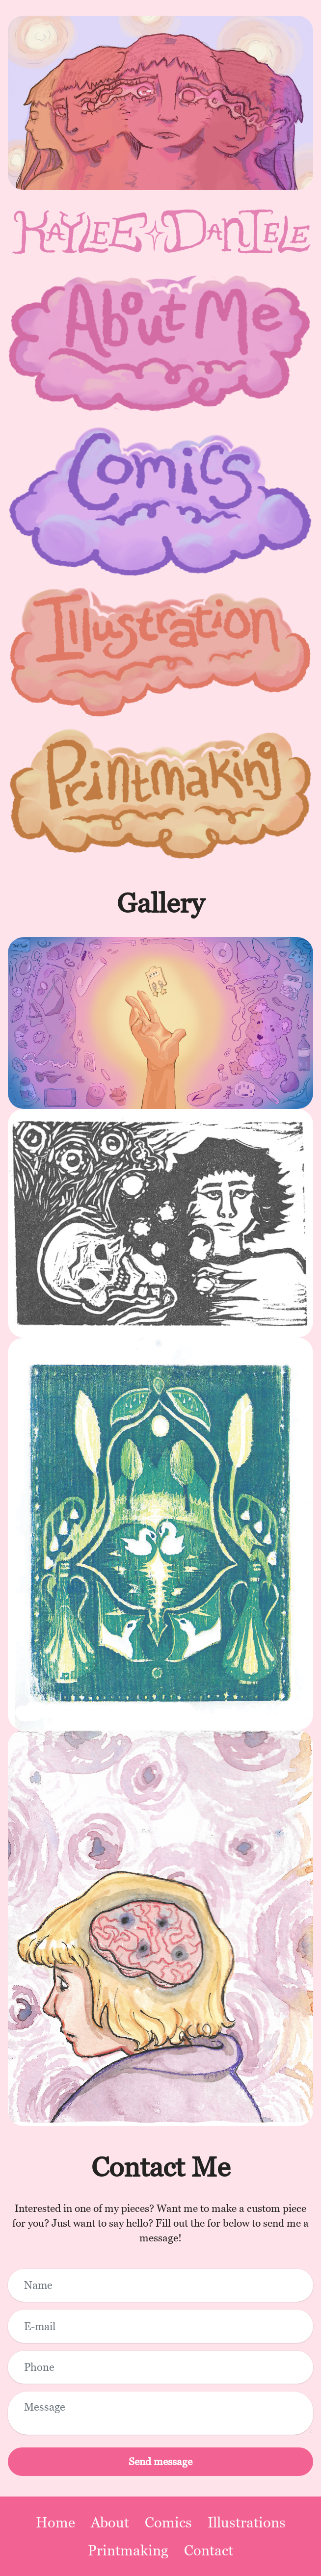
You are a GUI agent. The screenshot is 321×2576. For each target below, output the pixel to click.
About (110, 2522)
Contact (208, 2550)
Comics (168, 2522)
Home (55, 2522)
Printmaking (128, 2550)
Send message (160, 2461)
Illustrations (247, 2522)
